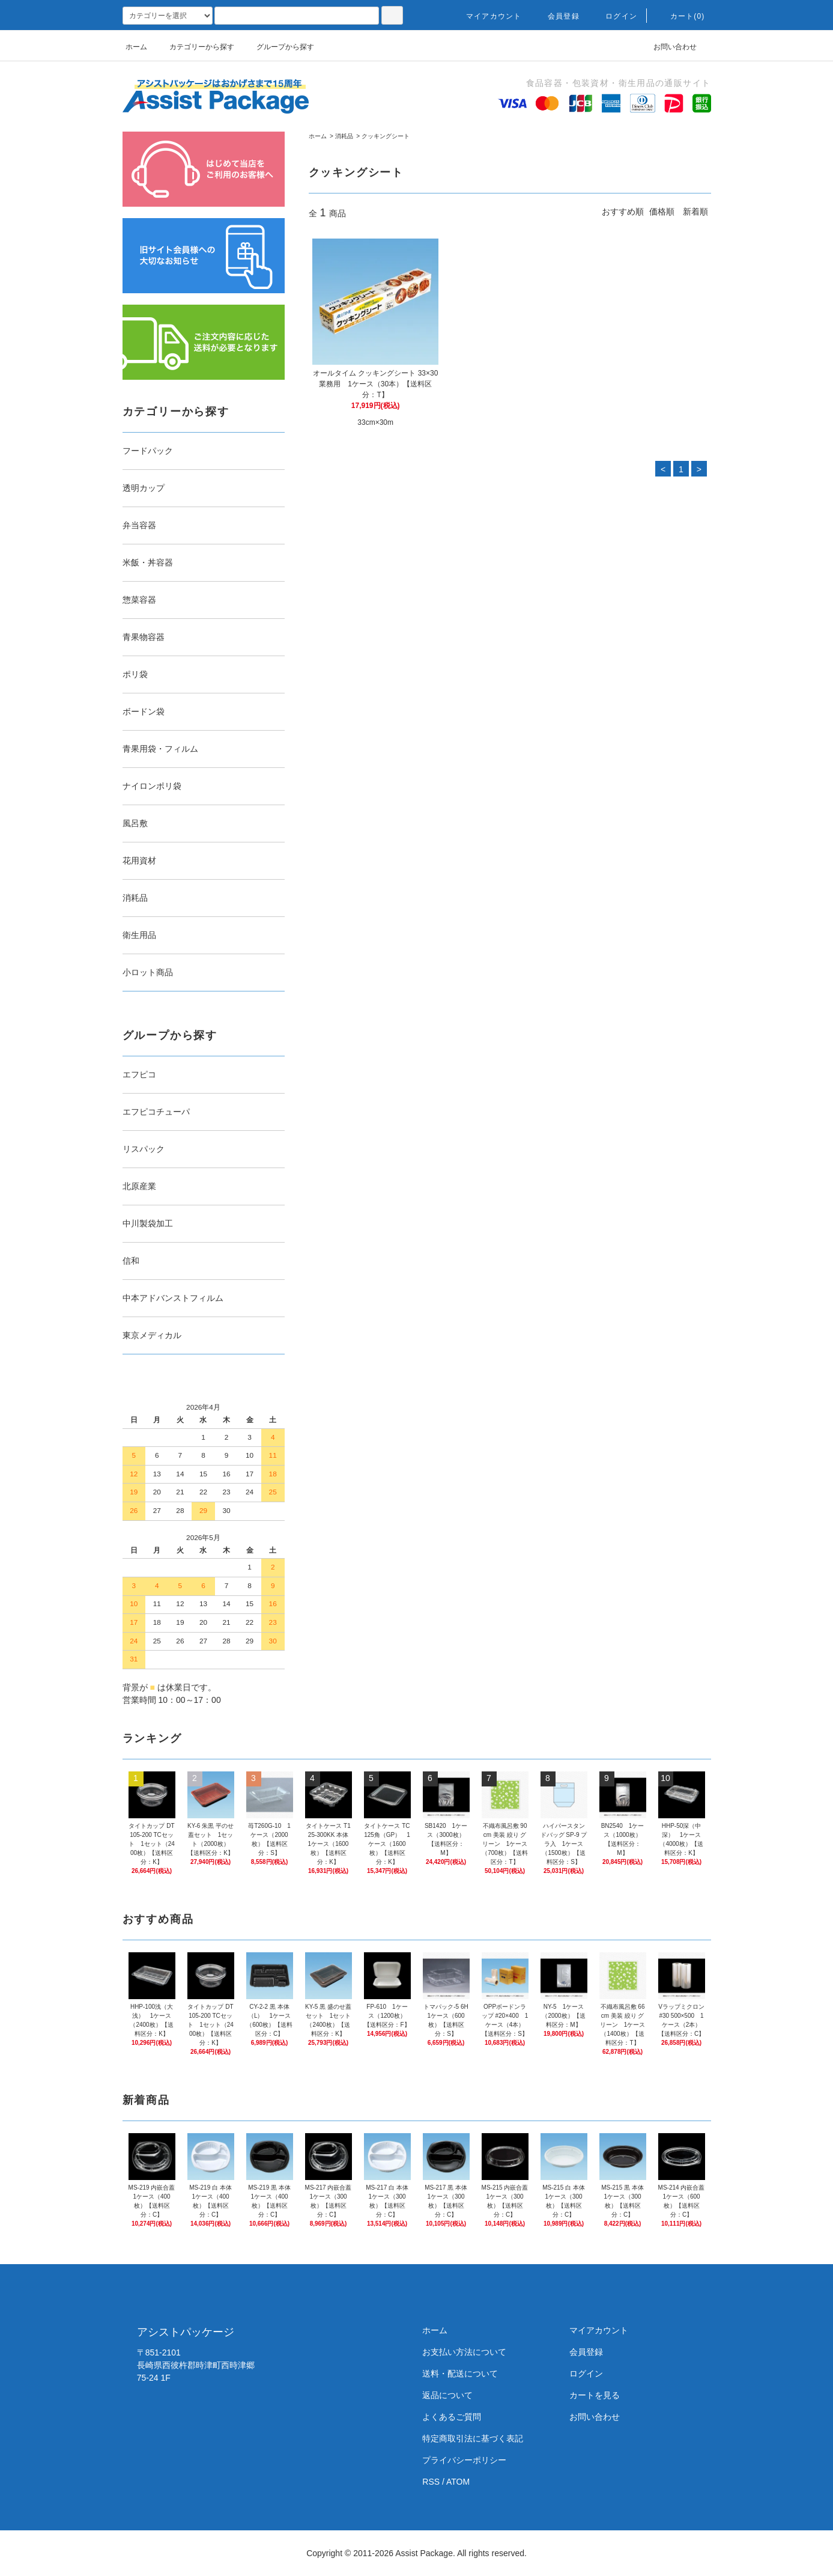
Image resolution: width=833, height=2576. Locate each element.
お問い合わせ (668, 47)
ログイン (614, 16)
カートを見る (594, 2395)
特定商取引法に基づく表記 (472, 2438)
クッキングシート (386, 136)
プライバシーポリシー (464, 2460)
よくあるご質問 (451, 2417)
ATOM (458, 2481)
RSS (431, 2481)
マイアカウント (486, 16)
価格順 (661, 211)
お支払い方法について (464, 2352)
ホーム (136, 47)
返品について (447, 2395)
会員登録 (556, 16)
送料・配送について (460, 2373)
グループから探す (278, 47)
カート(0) (680, 16)
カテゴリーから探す (194, 47)
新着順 (695, 211)
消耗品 (344, 136)
